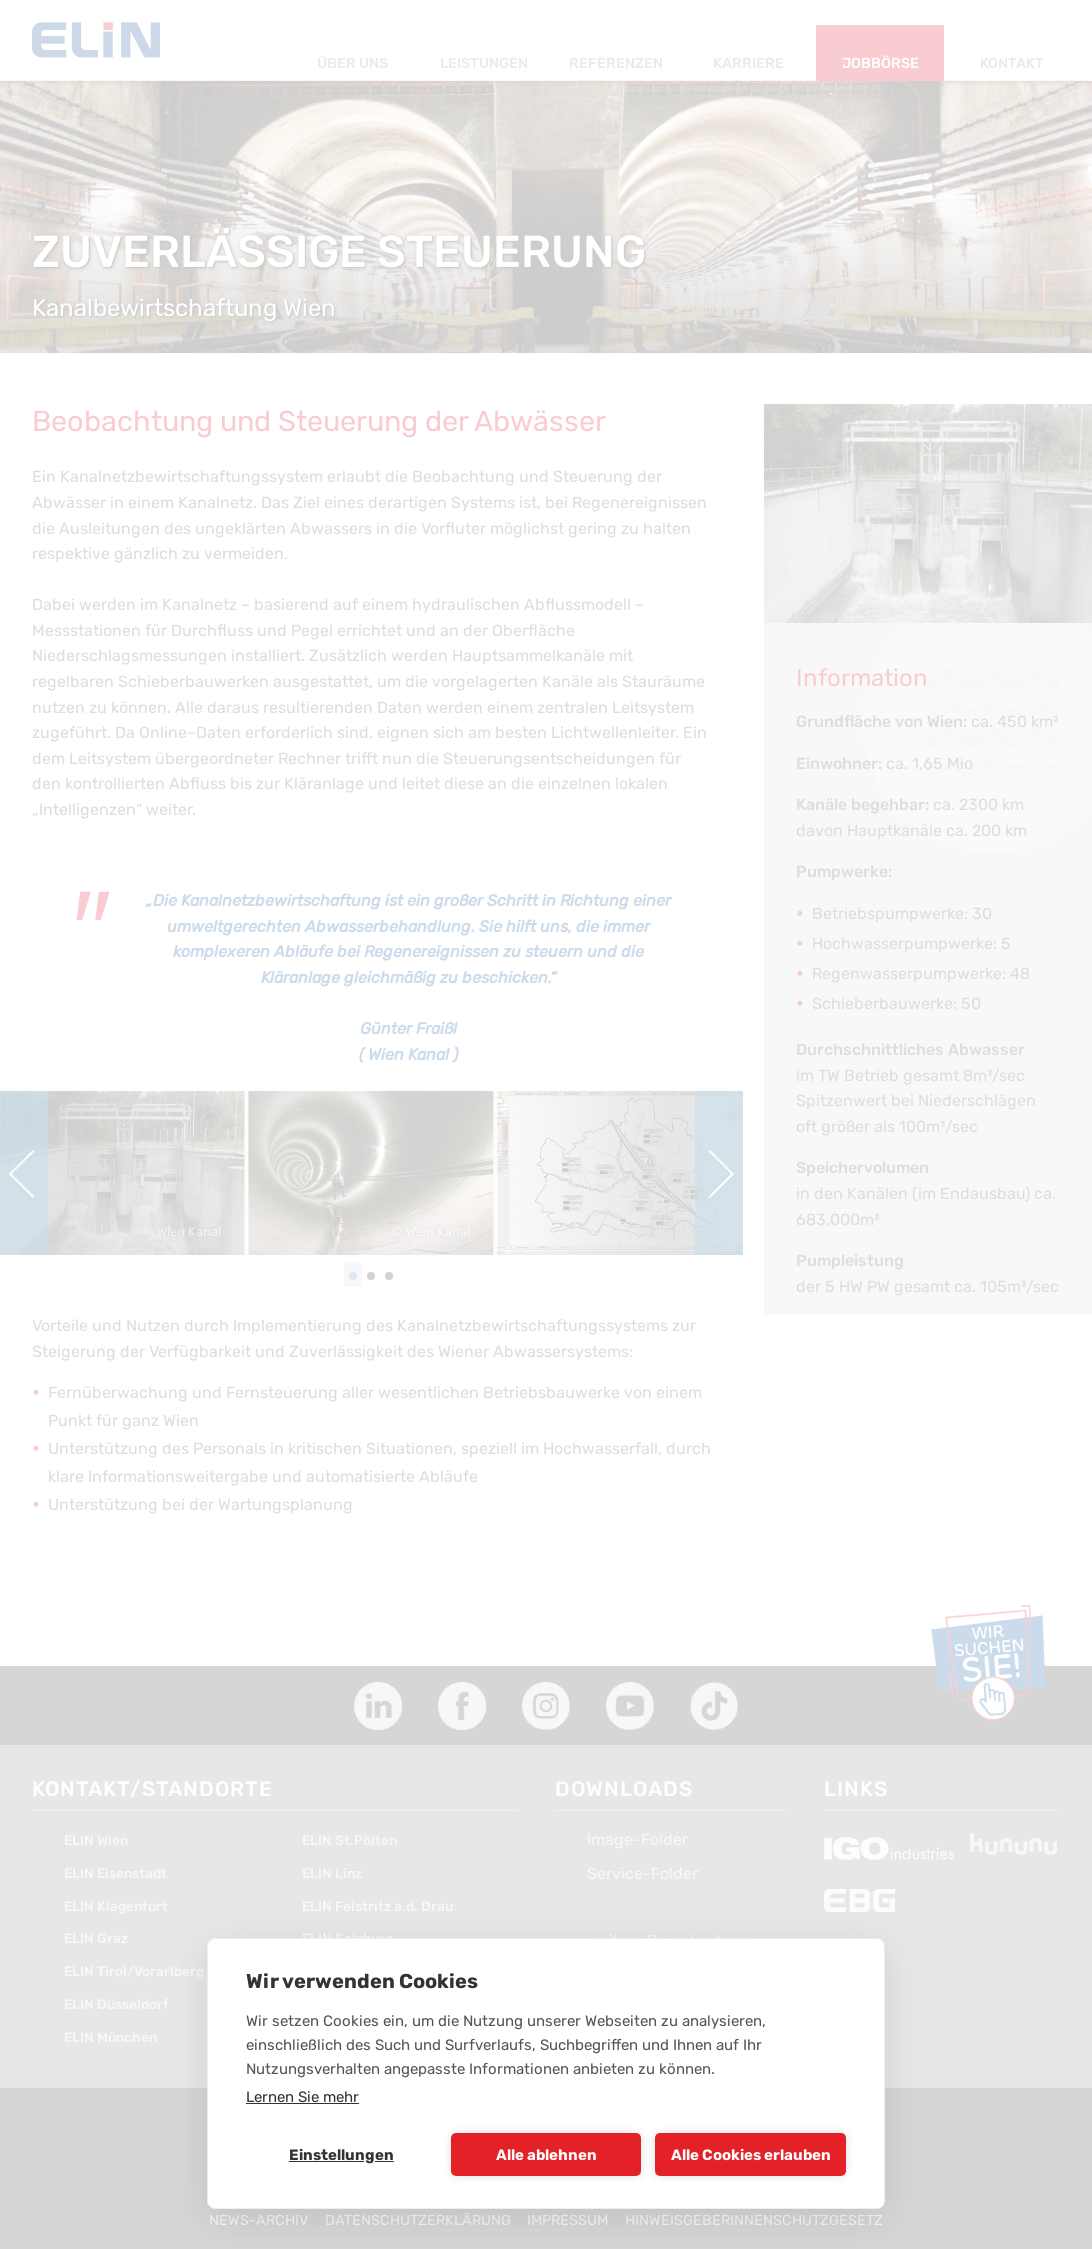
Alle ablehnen (546, 2155)
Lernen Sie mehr (302, 2097)
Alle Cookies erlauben (751, 2155)
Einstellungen (341, 2155)
